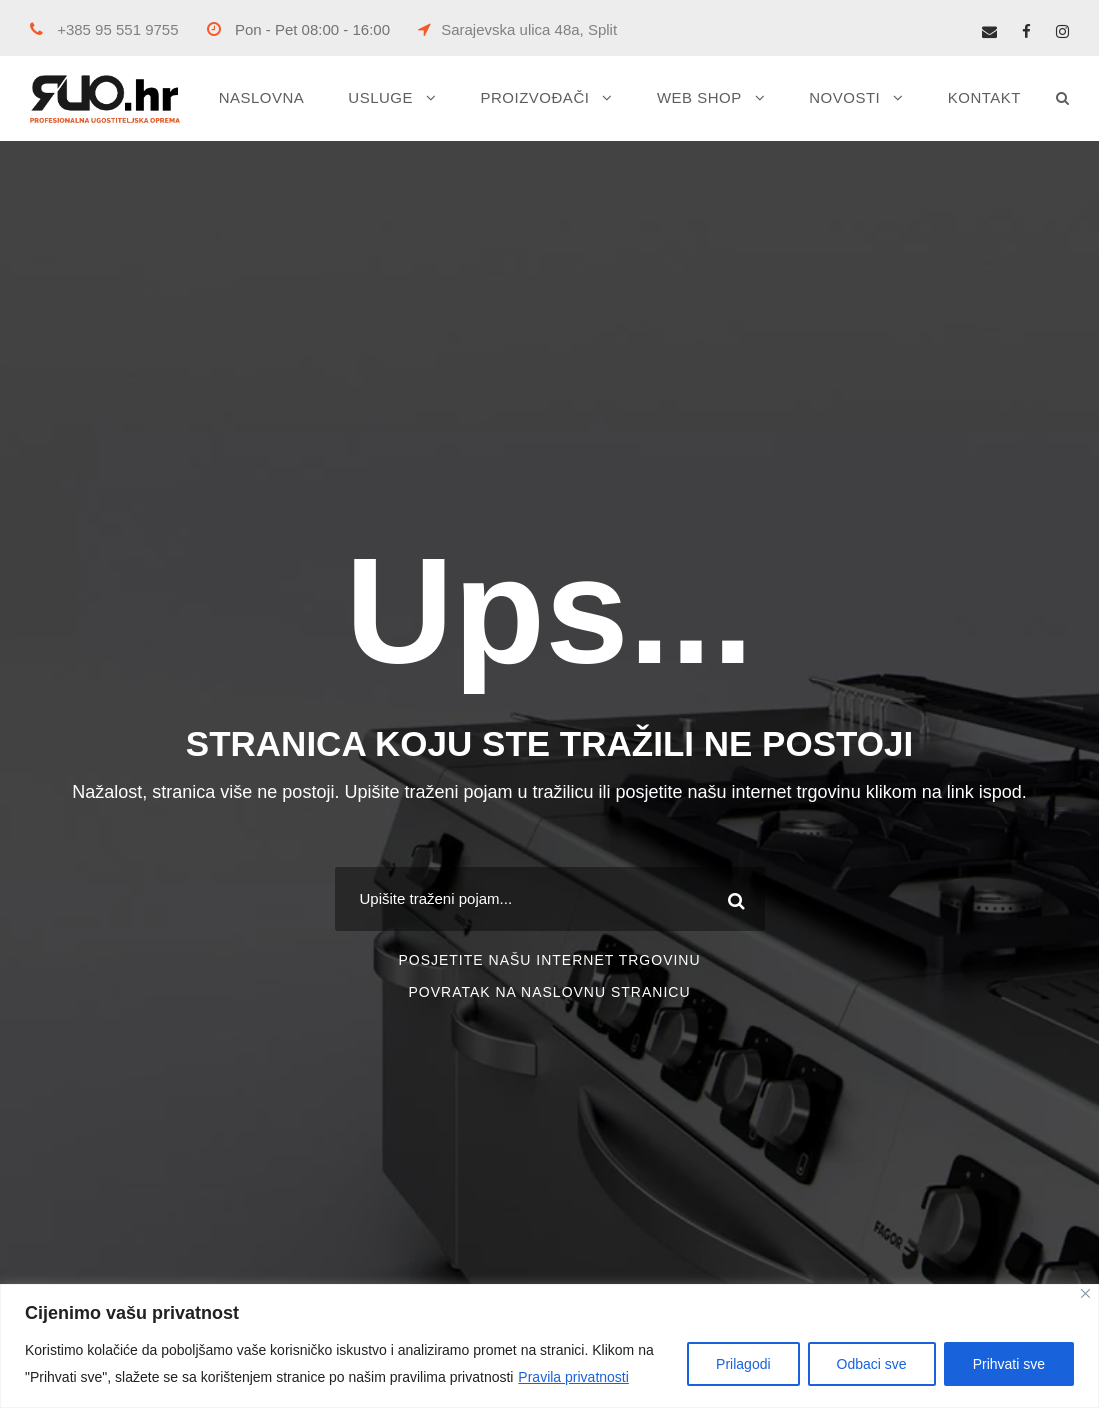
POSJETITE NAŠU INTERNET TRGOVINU (549, 960)
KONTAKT (984, 97)
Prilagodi (743, 1364)
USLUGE (380, 97)
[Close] (1085, 1293)
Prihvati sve (1009, 1364)
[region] (549, 1346)
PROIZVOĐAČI (535, 97)
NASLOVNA (262, 97)
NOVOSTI (844, 97)
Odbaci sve (872, 1364)
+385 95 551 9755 (104, 29)
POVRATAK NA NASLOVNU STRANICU (549, 992)
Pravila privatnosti (573, 1377)
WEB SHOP (699, 97)
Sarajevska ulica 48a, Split (517, 29)
